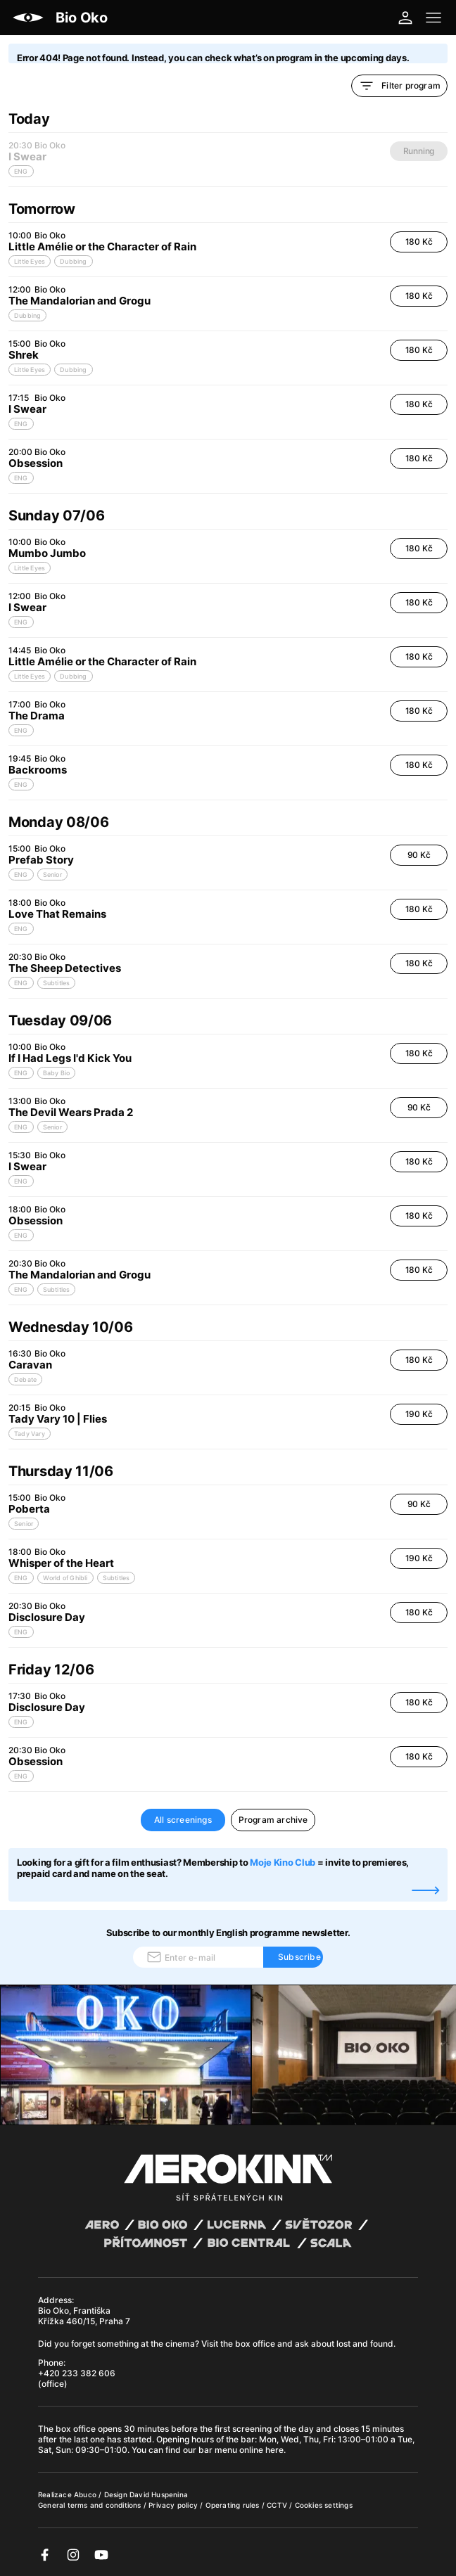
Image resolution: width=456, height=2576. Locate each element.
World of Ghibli (65, 1578)
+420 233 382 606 (76, 2373)
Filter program (399, 85)
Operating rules (233, 2505)
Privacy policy (174, 2505)
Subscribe (299, 1957)
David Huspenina (158, 2494)
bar (248, 2439)
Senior (52, 874)
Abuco (85, 2494)
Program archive (273, 1819)
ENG (21, 424)
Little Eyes (29, 261)
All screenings (183, 1819)
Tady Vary (29, 1433)
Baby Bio (56, 1073)
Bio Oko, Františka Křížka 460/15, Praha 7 (84, 2315)
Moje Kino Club (282, 1862)
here (274, 2449)
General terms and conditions (91, 2505)
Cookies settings (324, 2505)
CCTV (278, 2505)
